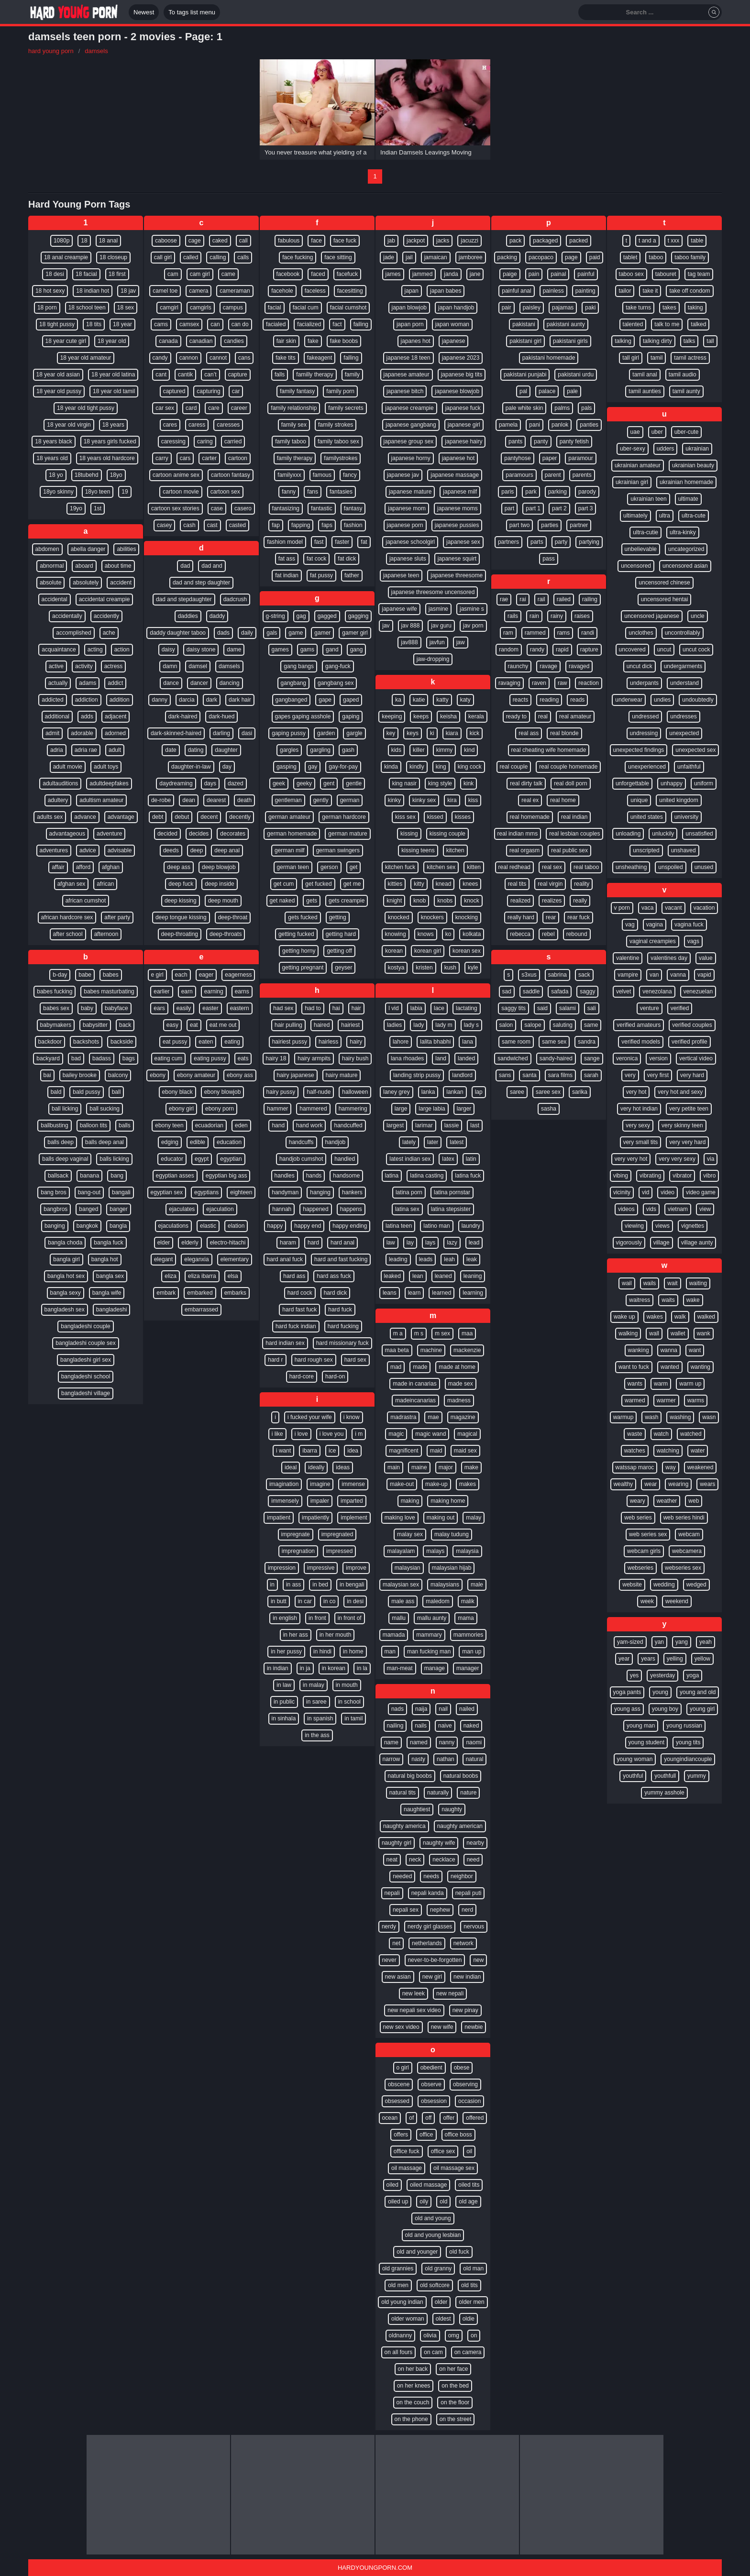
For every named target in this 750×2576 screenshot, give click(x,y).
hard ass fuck (334, 1276)
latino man (436, 1225)
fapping (300, 525)
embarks (235, 1292)
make (471, 1467)
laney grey (396, 1092)
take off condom (689, 290)
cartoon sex (225, 491)
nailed (466, 1709)
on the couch (413, 2402)
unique (639, 800)
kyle (473, 967)
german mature (347, 833)
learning (473, 1292)
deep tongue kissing (181, 917)
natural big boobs (410, 1775)
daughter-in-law (191, 766)
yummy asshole (664, 1792)
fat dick (347, 558)
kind (469, 750)
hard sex (355, 1359)
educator (172, 1159)
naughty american (460, 1826)
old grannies (397, 2268)
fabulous (288, 240)
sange (592, 1058)
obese (462, 2067)
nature (468, 1792)
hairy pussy (281, 1092)
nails (421, 1725)
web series (637, 1517)
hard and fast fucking (340, 1259)
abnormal (52, 565)
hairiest (350, 1025)
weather (667, 1500)
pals (586, 408)
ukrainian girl (632, 482)
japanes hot (415, 341)
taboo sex (631, 274)
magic (396, 1434)
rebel (548, 934)
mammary (428, 1634)
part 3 (585, 508)
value (706, 958)
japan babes (445, 290)
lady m (443, 1025)
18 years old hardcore (107, 458)
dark (211, 699)
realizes (552, 900)
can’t (210, 374)
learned (441, 1292)
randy (537, 649)
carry (161, 458)
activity (84, 666)
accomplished (73, 632)
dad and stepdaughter (184, 599)
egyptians (206, 1192)
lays (430, 1242)
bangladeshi (111, 1309)
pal (523, 391)
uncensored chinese (664, 582)
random (508, 649)
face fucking (297, 257)
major (446, 1467)
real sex (552, 867)
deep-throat (232, 917)
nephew (440, 1909)
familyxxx (289, 475)
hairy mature (342, 1075)
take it (650, 290)
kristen (424, 967)
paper (549, 458)
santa (529, 1075)
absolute (50, 582)
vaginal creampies (652, 941)
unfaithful (689, 766)
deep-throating (179, 934)
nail (443, 1709)
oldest (443, 2318)
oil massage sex (453, 2168)
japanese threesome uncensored (433, 592)
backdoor (50, 1041)
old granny (438, 2268)
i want (283, 1450)
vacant (673, 907)
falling (350, 357)
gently (321, 800)
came (228, 274)
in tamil (353, 1718)
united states (646, 817)
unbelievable (641, 549)
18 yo (56, 475)
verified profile (689, 1041)
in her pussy (286, 1651)
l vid (393, 1008)
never (389, 1960)
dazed (235, 783)
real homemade (530, 817)
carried (233, 441)
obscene (398, 2084)
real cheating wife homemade (548, 750)
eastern (239, 1008)
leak (471, 1259)
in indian (277, 1668)
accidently (106, 616)
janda (451, 274)
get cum (284, 884)
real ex (530, 800)
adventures (54, 850)
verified (680, 1008)
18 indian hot (92, 290)
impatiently (315, 1517)
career (239, 408)
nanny (447, 1742)
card (191, 408)
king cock (470, 766)
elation (236, 1225)
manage (434, 1668)
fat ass (286, 558)
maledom (437, 1601)
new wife (442, 2027)
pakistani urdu (576, 374)
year (623, 1658)
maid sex (465, 1450)
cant (160, 374)
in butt (279, 1601)
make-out (402, 1484)
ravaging (509, 683)
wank (703, 1333)
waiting (698, 1283)
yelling (675, 1658)
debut (182, 817)
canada (168, 341)
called (190, 257)
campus (233, 307)
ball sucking (104, 1108)
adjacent (115, 716)
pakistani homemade (548, 357)
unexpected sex (695, 750)
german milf (290, 850)
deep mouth (223, 900)
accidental (54, 599)
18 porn (47, 307)
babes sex (56, 1008)
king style (440, 783)
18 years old (51, 458)
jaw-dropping (433, 659)
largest (395, 1125)
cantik (185, 374)
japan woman (452, 324)
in (272, 1584)
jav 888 (410, 625)
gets (311, 900)
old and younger (417, 2251)
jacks (442, 240)
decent (209, 817)
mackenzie (467, 1350)
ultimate (688, 498)
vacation (704, 907)
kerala (476, 716)
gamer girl (354, 632)
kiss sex (405, 817)
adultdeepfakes (108, 783)
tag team (699, 274)
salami (567, 1008)
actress (113, 666)
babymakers (55, 1025)
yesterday (662, 1675)
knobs (444, 900)
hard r (275, 1359)
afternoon (106, 934)
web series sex (648, 1534)
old (443, 2201)
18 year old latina (113, 374)
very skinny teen (682, 1125)
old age (468, 2201)
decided (167, 833)
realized (520, 900)
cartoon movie (181, 491)
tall (710, 341)
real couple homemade (568, 766)
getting (337, 917)
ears (159, 1008)
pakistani (523, 324)
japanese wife (399, 608)
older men (471, 2302)
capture (237, 374)
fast (318, 542)
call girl (163, 257)
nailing (395, 1725)
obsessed (397, 2101)
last (474, 1125)
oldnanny (400, 2335)
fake (313, 341)
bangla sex (110, 1276)
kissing (409, 833)
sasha (548, 1108)
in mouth (347, 1685)
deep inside (219, 884)
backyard (48, 1058)
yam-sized (630, 1642)
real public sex (569, 850)
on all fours (399, 2352)
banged (88, 1209)
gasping (286, 766)
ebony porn (219, 1108)
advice (87, 850)
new (478, 1960)
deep (196, 850)
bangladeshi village (85, 1393)
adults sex (50, 817)
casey (164, 525)
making (410, 1500)
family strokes (335, 424)
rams (563, 632)
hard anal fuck (285, 1259)
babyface (116, 1008)
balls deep (60, 1142)
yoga (692, 1675)
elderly (189, 1242)
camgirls (200, 307)
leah (449, 1259)
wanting (700, 1367)
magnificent (403, 1450)
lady (418, 1025)
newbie (473, 2027)
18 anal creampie (66, 257)
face (316, 240)
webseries (640, 1567)
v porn (622, 907)
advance (85, 817)
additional (57, 716)
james (393, 274)
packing (507, 257)
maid (436, 1450)
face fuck (344, 240)
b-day (60, 974)
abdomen (47, 549)
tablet (630, 257)
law (390, 1242)
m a (398, 1333)
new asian (398, 1976)
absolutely (86, 582)
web (693, 1500)
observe (431, 2084)
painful (585, 274)
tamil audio (682, 374)
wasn (709, 1417)
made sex (460, 1383)
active (56, 666)
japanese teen (401, 575)
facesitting (350, 290)
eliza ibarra (202, 1276)
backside (121, 1041)
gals (271, 632)
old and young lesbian (433, 2235)
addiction (86, 699)
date (170, 750)
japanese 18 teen (408, 357)
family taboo (290, 441)
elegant (163, 1259)
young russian (684, 1725)
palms (562, 408)
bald (56, 1092)
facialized (309, 324)
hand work (309, 1125)
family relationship (294, 408)
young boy (665, 1709)
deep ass (178, 867)
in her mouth (336, 1634)
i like (277, 1434)
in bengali (352, 1584)
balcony (118, 1075)
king (441, 766)
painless (553, 290)
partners (508, 542)
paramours (519, 475)
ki (432, 733)
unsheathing (631, 867)
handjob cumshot (301, 1159)
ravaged (579, 666)
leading (398, 1259)
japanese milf (460, 491)
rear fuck (578, 917)
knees (470, 884)
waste (634, 1434)
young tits (688, 1742)
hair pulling (288, 1025)
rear (551, 917)
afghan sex (71, 884)
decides (199, 833)
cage (194, 240)
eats (243, 1058)
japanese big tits (462, 374)
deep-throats (226, 934)
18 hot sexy (50, 290)
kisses (463, 817)
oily (423, 2201)
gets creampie (346, 900)
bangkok (87, 1225)
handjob (335, 1142)
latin (471, 1159)
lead (474, 1242)
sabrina (557, 974)
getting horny (298, 950)
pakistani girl (525, 341)
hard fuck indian (296, 1326)
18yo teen (97, 491)
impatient (278, 1517)
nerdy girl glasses (430, 1926)
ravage (548, 666)
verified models (640, 1041)
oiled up (398, 2201)
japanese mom (407, 508)
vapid (704, 974)
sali (591, 1008)
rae (504, 599)
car (236, 391)
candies (233, 341)
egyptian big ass (226, 1175)
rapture (589, 649)
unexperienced (647, 766)
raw (562, 683)
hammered (313, 1108)
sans (505, 1075)
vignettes (692, 1225)
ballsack (58, 1175)
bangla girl (66, 1259)
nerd (467, 1909)
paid (594, 257)
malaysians (444, 1584)
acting (95, 649)
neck (415, 1859)
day (227, 766)
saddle (531, 991)
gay (312, 766)
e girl (157, 974)
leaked (392, 1276)
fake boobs (344, 341)
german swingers (338, 850)
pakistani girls (570, 341)
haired (322, 1025)
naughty (451, 1809)
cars (185, 458)
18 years (113, 424)
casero (243, 508)
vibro (709, 1175)
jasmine (438, 608)
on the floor (455, 2402)
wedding (664, 1584)
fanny (289, 491)
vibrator (682, 1175)
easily (183, 1008)
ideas (343, 1467)
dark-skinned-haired (176, 733)
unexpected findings (638, 750)
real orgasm (524, 850)
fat (364, 542)
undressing (644, 733)
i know (351, 1417)
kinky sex (424, 800)
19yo (76, 508)
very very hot (631, 1159)
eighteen (241, 1192)
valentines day (669, 958)
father (351, 575)
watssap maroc (635, 1467)
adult (115, 750)
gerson (329, 867)
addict (115, 683)
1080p (61, 240)
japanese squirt (457, 558)
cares (170, 424)
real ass (528, 733)
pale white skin (524, 408)
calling (218, 257)
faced (318, 274)
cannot (218, 357)
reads (577, 699)
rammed (535, 632)
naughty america (404, 1826)
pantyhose (517, 458)
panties (589, 424)
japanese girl (464, 424)
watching (668, 1450)
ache (109, 632)
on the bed (455, 2385)
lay (410, 1242)
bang (116, 1175)
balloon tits (93, 1125)
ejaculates (182, 1209)
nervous (473, 1926)
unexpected (684, 733)
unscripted (646, 850)
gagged (327, 616)
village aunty (697, 1242)
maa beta (397, 1350)
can (215, 324)
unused (704, 867)
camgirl (169, 307)
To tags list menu (191, 12)
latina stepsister (451, 1209)
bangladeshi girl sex (85, 1359)
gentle (354, 783)
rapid (562, 649)
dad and (211, 565)
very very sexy (677, 1159)
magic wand (430, 1434)
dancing (230, 683)
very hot (636, 1092)
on (474, 2335)
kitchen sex (441, 867)
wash (651, 1417)
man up (471, 1651)
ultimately (635, 515)
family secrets (345, 408)
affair (58, 867)
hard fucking (343, 1326)
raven (539, 683)
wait (672, 1283)
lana (467, 1041)
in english (285, 1618)
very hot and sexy (680, 1092)
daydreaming (175, 783)
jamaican (435, 257)
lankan (454, 1092)
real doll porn (570, 783)
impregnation (298, 1551)
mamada (394, 1634)
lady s (471, 1025)
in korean (333, 1668)
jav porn (473, 625)
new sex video (401, 2027)
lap (479, 1092)
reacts (521, 699)
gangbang (293, 683)
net (396, 1943)
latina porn (409, 1192)
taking (695, 307)
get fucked (318, 884)
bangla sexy (65, 1292)
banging (54, 1225)
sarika (579, 1092)
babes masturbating (109, 991)
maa (467, 1333)
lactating (466, 1008)
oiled (392, 2184)
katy (465, 699)
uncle (698, 616)
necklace (443, 1859)
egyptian (231, 1159)
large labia (432, 1108)
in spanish (320, 1718)
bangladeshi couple (85, 1326)
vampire (628, 974)
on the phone (411, 2419)
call (243, 240)
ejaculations (173, 1225)
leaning (472, 1276)
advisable (120, 850)
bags (128, 1058)
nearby (475, 1842)
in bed (320, 1584)
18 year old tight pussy (85, 408)
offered (475, 2117)
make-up (436, 1484)
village (661, 1242)
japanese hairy (463, 441)
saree (517, 1092)
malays (435, 1551)
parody (587, 491)
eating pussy (210, 1058)
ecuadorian (209, 1125)
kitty (419, 884)
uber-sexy (632, 448)
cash (189, 525)
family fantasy (297, 391)
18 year (122, 324)
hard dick (335, 1292)
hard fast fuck (299, 1309)
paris (507, 491)
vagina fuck (689, 924)
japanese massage (454, 475)
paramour (580, 458)
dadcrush (235, 599)
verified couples (692, 1025)
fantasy (353, 508)
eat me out (223, 1025)
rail (541, 599)
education (229, 1142)
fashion (353, 525)
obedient (431, 2067)
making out (441, 1517)
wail (627, 1283)
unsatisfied (699, 833)
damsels (96, 51)
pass (548, 558)
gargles (289, 750)
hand (278, 1125)
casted (237, 525)
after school (68, 934)
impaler (319, 1500)
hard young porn (51, 51)
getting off (339, 950)
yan (659, 1642)
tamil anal (644, 374)
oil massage (406, 2168)
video (667, 1192)
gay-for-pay (343, 766)
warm (661, 1383)
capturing (208, 391)
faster (342, 542)
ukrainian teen (648, 498)
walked (706, 1316)
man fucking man (429, 1651)
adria (56, 750)
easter (210, 1008)
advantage (121, 817)
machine (431, 1350)
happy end (307, 1225)
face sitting (338, 257)
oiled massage (428, 2184)
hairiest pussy (289, 1041)
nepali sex (406, 1909)
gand (332, 649)
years (648, 1658)
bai (47, 1075)
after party (117, 917)
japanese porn (405, 525)
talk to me (666, 324)
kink (468, 783)
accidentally (67, 616)
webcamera (687, 1551)
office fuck (406, 2151)
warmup (623, 1417)
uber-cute (686, 432)
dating (196, 750)
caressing (173, 441)
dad (185, 565)
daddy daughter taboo (178, 632)
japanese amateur (407, 374)
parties (549, 525)
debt (157, 817)
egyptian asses (175, 1175)
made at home (457, 1367)
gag (301, 616)
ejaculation (219, 1209)
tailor (624, 290)
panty (541, 441)
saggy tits (513, 1008)
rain (534, 616)
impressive (320, 1567)
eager (206, 974)
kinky (394, 800)
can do (240, 324)
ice (332, 1450)
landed (466, 1058)
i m (359, 1434)
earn (187, 991)
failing (360, 324)
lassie (451, 1125)
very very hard (687, 1142)
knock (471, 900)
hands (314, 1175)
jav (385, 625)
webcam (689, 1534)
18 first (117, 274)
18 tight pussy (57, 324)
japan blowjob (409, 307)
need (473, 1859)
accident (121, 582)
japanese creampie (409, 408)
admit (52, 733)
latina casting (426, 1175)
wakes (655, 1316)
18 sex (125, 307)
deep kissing (181, 900)
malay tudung (451, 1534)
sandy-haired (556, 1058)
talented (633, 324)
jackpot (416, 240)
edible (197, 1142)
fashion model (285, 542)
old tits (469, 2285)
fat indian (286, 575)
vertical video (696, 1058)
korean (394, 950)
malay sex (410, 1534)
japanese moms (457, 508)
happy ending (349, 1225)
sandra (587, 1041)
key (391, 733)
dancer (199, 683)
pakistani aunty (566, 324)
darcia (187, 699)
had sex (283, 1008)
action (122, 649)
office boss (458, 2134)
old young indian (402, 2302)
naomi (474, 1742)
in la (362, 1668)
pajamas (563, 307)
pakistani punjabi (525, 374)
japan (412, 290)
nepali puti (468, 1893)
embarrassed (201, 1309)
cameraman (235, 290)
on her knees (413, 2385)
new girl (432, 1976)
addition (120, 699)
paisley (531, 307)
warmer (666, 1400)
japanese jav (403, 475)
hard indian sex (284, 1343)
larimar (424, 1125)
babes (111, 974)
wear (650, 1484)
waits (668, 1300)
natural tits (402, 1792)
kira (451, 800)
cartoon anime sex (176, 475)
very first (658, 1075)
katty (442, 699)
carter (209, 458)
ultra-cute (694, 515)
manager (467, 1668)
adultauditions (60, 783)
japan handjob (456, 307)
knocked (398, 917)
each (181, 974)
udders (665, 448)
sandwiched (512, 1058)
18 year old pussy (58, 391)
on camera (468, 2352)
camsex (189, 324)
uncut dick (639, 666)
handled (344, 1159)
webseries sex (683, 1567)
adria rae (86, 750)
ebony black (177, 1092)
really (580, 900)
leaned (443, 1276)
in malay (313, 1685)
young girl (702, 1709)
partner (579, 525)
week (647, 1601)
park (530, 491)
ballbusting (54, 1125)
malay (473, 1517)
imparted (352, 1500)
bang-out (89, 1192)
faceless (315, 290)
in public (284, 1701)
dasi (247, 733)
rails (512, 616)
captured (174, 391)
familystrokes (340, 458)
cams (161, 324)
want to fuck (633, 1367)
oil (469, 2151)
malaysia (467, 1551)
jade (388, 257)
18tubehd (87, 475)
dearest (216, 800)
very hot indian (639, 1108)
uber (657, 432)
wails (649, 1283)
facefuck (347, 274)
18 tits (93, 324)
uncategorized (686, 549)
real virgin (550, 884)
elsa (233, 1276)
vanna (678, 974)
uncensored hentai (664, 599)
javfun (437, 642)
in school (349, 1701)
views (662, 1225)
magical (467, 1434)
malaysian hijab (452, 1567)
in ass (293, 1584)
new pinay (465, 2010)
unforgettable (632, 783)
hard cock (299, 1292)
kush (450, 967)
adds (87, 716)
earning (213, 991)
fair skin (286, 341)
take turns (638, 307)
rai (522, 599)
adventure (109, 833)
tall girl (630, 357)
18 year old (112, 341)
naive (445, 1725)
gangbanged (292, 699)
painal (558, 274)
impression (282, 1567)
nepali (392, 1893)
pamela (508, 424)
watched (691, 1434)
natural (475, 1759)
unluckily (663, 833)
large (401, 1108)
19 (124, 491)
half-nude (319, 1092)
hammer (277, 1108)
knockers (432, 917)
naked (471, 1725)
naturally (438, 1792)
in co (329, 1601)
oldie (468, 2318)
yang (681, 1642)
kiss (473, 800)
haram (288, 1242)
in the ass (317, 1735)
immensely (284, 1500)
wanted (670, 1367)
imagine (320, 1484)
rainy (557, 616)
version (658, 1058)
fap (276, 525)
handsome (346, 1175)
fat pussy (321, 575)
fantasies (341, 491)
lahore (400, 1041)
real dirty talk (526, 783)
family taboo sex (338, 441)
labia (416, 1008)
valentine (627, 958)
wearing (678, 1484)
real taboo (586, 867)
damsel (197, 666)
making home (447, 1500)
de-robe (161, 800)
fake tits (285, 357)
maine (419, 1467)
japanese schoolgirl (410, 542)
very (630, 1075)
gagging (358, 616)
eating (232, 1041)
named (419, 1742)
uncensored (636, 565)
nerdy (389, 1926)
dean (188, 800)
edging (169, 1142)
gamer (322, 632)
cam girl (200, 274)
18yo (116, 475)
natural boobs (460, 1775)
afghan (111, 867)
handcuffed (348, 1125)
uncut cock (696, 649)
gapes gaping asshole (303, 716)
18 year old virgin (68, 424)
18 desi (54, 274)
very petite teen (688, 1108)
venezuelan (698, 991)
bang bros (53, 1192)
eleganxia (196, 1259)
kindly (416, 766)
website (632, 1584)
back (125, 1025)
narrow (391, 1759)
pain (534, 274)
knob (419, 900)
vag (629, 924)
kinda (391, 766)
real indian (574, 817)
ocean (390, 2117)
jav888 (409, 642)
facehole (282, 290)
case (217, 508)
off (428, 2117)
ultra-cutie (645, 532)
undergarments (683, 666)
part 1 (533, 508)
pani (534, 424)
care (213, 408)
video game (701, 1192)
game (295, 632)
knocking (466, 917)
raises (582, 616)
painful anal (516, 290)
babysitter (95, 1025)
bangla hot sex (66, 1276)
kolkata (472, 934)
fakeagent (319, 357)
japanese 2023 (461, 357)
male (477, 1584)
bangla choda (65, 1242)
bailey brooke (80, 1075)
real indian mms (517, 833)
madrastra (403, 1417)
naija (421, 1709)
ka (398, 699)
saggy (587, 991)
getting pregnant (303, 967)
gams (307, 649)
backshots (86, 1041)
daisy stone (201, 649)
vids (651, 1209)
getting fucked (296, 934)
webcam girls (644, 1551)
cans (244, 357)
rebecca (520, 934)
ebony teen (169, 1125)
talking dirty (657, 341)
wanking (638, 1350)
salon (506, 1025)
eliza (170, 1276)
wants (635, 1383)
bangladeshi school (85, 1376)
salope (532, 1025)
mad (395, 1367)
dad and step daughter (201, 582)
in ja (305, 1668)
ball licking (65, 1108)
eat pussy (175, 1041)
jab (391, 240)
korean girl (427, 950)
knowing (395, 934)
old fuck (459, 2251)
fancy (350, 475)
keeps (421, 716)
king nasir (404, 783)
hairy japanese (295, 1075)
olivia (429, 2335)
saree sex (548, 1092)
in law (283, 1685)
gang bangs (299, 666)
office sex (443, 2151)
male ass (402, 1601)
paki (590, 307)
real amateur (575, 716)
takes (669, 307)
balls (125, 1125)
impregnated (337, 1534)
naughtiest (417, 1809)
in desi (355, 1601)
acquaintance (59, 649)
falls (280, 374)
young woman (635, 1759)
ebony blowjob (222, 1092)
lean (417, 1276)
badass (101, 1058)
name (391, 1742)
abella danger (88, 549)
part (510, 508)
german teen (293, 867)
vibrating (650, 1175)
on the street (456, 2419)
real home (562, 800)
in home (353, 1651)
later (432, 1142)
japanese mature (410, 491)
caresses (228, 424)
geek (279, 783)
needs (431, 1876)
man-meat (400, 1668)
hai (336, 1008)
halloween (355, 1092)
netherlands (427, 1943)
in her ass (295, 1634)
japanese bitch (404, 391)
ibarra (309, 1450)
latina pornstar (452, 1192)
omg (453, 2335)
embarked (199, 1292)
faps (326, 525)
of (411, 2117)
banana (89, 1175)
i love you (332, 1434)
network (463, 1943)
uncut (664, 649)
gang (356, 649)
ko (448, 934)
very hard (692, 1075)
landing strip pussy (417, 1075)
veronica (627, 1058)
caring (205, 441)
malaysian (407, 1567)
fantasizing (285, 508)
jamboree (471, 257)
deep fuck (180, 884)
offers (401, 2134)
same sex (554, 1041)
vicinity (621, 1192)
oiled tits (468, 2184)
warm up (690, 1383)
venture (649, 1008)
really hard (520, 917)
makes (467, 1484)
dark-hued (221, 716)
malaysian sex (401, 1584)
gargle (354, 733)
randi (587, 632)
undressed (645, 716)
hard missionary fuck (342, 1343)
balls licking (114, 1159)
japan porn (410, 324)
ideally (316, 1467)
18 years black (53, 441)
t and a (647, 240)
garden (326, 733)
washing (680, 1417)
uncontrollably (682, 632)
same (591, 1025)
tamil (656, 357)
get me (352, 884)
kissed (435, 817)
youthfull (665, 1775)
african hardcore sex (67, 917)
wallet (678, 1333)
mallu (399, 1618)
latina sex (407, 1209)
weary (637, 1500)
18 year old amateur (85, 357)
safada (559, 991)
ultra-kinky (683, 532)
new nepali (449, 1993)
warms (695, 1400)
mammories (468, 1634)
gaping (350, 716)
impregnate (295, 1534)
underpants (644, 683)
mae (433, 1417)
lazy (452, 1242)
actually (58, 683)
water (698, 1450)
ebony (157, 1075)
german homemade (292, 833)
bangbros (55, 1209)
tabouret (665, 274)
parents (582, 475)
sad (506, 991)
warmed (635, 1400)
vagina (654, 924)
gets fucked (302, 917)
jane (475, 274)
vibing (620, 1175)
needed (402, 1876)
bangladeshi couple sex (85, 1343)
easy (172, 1025)
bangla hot (104, 1259)
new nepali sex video (414, 2010)
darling (221, 733)
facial (274, 307)
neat (391, 1859)
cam (172, 274)
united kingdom (678, 800)
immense (353, 1484)
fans (312, 491)
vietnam (678, 1209)
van (654, 974)
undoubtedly (697, 699)
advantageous (67, 833)
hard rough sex (314, 1359)
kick (475, 733)
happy (275, 1225)
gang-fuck (338, 666)
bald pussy (86, 1092)
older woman (407, 2318)
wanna (669, 1350)
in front (317, 1618)
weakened (700, 1467)
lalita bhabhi (435, 1041)
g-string (275, 616)
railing (589, 599)
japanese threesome (456, 575)
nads (397, 1709)
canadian (201, 341)
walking (628, 1333)
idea (352, 1450)
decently (240, 817)
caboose (165, 240)
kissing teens (417, 850)
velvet (623, 991)
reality (581, 884)
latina (392, 1175)
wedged (696, 1584)
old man (473, 2268)
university (686, 817)
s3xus (528, 974)
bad (76, 1058)
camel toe (165, 290)
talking (623, 341)
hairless (328, 1041)
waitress (639, 1300)
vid (645, 1192)
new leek (413, 1993)
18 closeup (113, 257)
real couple (514, 766)
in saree (316, 1701)
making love (400, 1517)
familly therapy (314, 374)
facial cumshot (348, 307)
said (542, 1008)
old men (398, 2285)
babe (84, 974)
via (710, 1159)
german (350, 800)
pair (506, 307)
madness (459, 1400)
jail (409, 257)
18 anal (108, 240)
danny (159, 699)
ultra (664, 515)
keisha (448, 716)
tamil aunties (645, 391)
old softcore (435, 2285)
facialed (276, 324)
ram (508, 632)
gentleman (288, 800)
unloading (628, 833)
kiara (452, 733)
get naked (282, 900)
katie (419, 699)
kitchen (455, 850)
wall (654, 1333)
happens (351, 1209)
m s (418, 1333)
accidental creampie (104, 599)
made (420, 1367)
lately (409, 1142)
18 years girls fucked (110, 441)
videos (626, 1209)
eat (194, 1025)
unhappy (672, 783)
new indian (467, 1976)
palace (547, 391)
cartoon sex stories (175, 508)
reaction (588, 683)
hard (313, 1242)
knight (394, 900)
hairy (356, 1041)
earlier (161, 991)
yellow (702, 1658)
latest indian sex (409, 1159)
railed (564, 599)
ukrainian (697, 448)
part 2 (559, 508)
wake (693, 1300)
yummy (696, 1775)
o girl (403, 2067)
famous (322, 475)
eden (241, 1125)
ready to (516, 716)
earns (242, 991)
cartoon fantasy (230, 475)
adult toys (106, 766)
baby (87, 1008)
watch (661, 1434)
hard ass (294, 1276)
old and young (433, 2218)
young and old (698, 1692)
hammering (353, 1108)
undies (662, 699)
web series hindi (684, 1517)
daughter (226, 750)
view (705, 1209)
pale (572, 391)
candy (160, 357)
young (660, 1692)
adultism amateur (101, 800)
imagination (283, 1484)
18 (84, 240)
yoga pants (627, 1692)
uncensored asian (685, 565)
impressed (339, 1551)
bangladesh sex (64, 1309)
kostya (396, 967)
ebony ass (240, 1075)
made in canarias (414, 1383)
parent (553, 475)
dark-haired (183, 716)
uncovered (632, 649)
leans (390, 1292)
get (354, 867)
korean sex (466, 950)
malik (467, 1601)
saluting (563, 1025)
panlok (559, 424)
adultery (58, 800)
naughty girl (396, 1842)
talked (698, 324)
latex (448, 1159)
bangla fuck (108, 1242)
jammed (422, 274)
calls (243, 257)
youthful (633, 1775)
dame (234, 649)
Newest (143, 12)
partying (589, 542)
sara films (560, 1075)
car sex (164, 408)
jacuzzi (469, 240)
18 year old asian (58, 374)
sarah (591, 1075)
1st (97, 508)
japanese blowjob (457, 391)
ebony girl (181, 1108)
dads (223, 632)
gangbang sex (335, 683)
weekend (676, 1601)
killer (419, 750)
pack (515, 240)
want (695, 1350)
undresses (683, 716)
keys (413, 733)
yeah (705, 1642)
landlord (462, 1075)
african (105, 884)
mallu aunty (431, 1618)
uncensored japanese (651, 616)
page (571, 257)
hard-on (335, 1376)
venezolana (657, 991)
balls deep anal (104, 1142)
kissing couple (447, 833)
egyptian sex (167, 1192)
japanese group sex (409, 441)
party (561, 542)
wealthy (623, 1484)
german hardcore (343, 817)
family (352, 374)
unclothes (641, 632)
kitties (395, 884)
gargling (320, 750)
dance (171, 683)
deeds (171, 850)
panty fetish (574, 441)
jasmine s (472, 608)
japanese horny (410, 458)
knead (444, 884)
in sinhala (284, 1718)
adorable (82, 733)
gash (348, 750)
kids (396, 750)
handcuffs (301, 1142)
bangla (118, 1225)
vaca (647, 907)
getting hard (341, 934)
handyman (285, 1192)
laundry (471, 1225)
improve (356, 1567)
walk (680, 1316)
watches (634, 1450)
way (670, 1467)
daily (247, 632)
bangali (121, 1192)
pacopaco (541, 257)
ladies (394, 1025)
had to (312, 1008)
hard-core (301, 1376)
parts (536, 542)
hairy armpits (314, 1058)
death (244, 800)
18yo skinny (58, 491)
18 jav (128, 290)
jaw (460, 642)
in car (305, 1601)
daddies (188, 616)
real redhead (514, 867)
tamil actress (690, 357)
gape (325, 699)
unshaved (683, 850)
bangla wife (106, 1292)
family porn (340, 391)
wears (707, 1484)
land (440, 1058)
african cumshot (86, 900)
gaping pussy (289, 733)
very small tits (640, 1142)
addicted (52, 699)
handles (285, 1175)
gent (328, 783)
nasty (418, 1759)
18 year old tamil (114, 391)
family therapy (295, 458)
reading (549, 699)
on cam (433, 2352)
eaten (206, 1041)
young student (646, 1742)
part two (519, 525)
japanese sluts (407, 558)
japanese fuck (463, 408)
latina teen (399, 1225)
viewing (634, 1225)
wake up (624, 1316)
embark (166, 1292)
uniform (703, 783)
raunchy (518, 666)
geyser (343, 967)
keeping (392, 716)
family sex (294, 424)
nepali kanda (427, 1893)
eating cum (168, 1058)
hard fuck (340, 1309)
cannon (188, 357)
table (697, 240)
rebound (576, 934)
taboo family (690, 257)
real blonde (564, 733)
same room (516, 1041)
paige (510, 274)
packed (578, 240)
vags (693, 941)
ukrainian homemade (686, 482)
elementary (235, 1259)
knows (426, 934)
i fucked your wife (309, 1417)
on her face (453, 2369)
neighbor (462, 1876)
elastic (208, 1225)
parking (557, 491)
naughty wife (439, 1842)
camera (198, 290)
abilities (126, 549)
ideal (291, 1467)
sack (584, 974)
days (210, 783)
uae (635, 432)
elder (163, 1242)
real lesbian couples (574, 833)
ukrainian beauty (693, 465)
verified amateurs (639, 1025)
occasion (469, 2101)
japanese (453, 341)
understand (684, 683)
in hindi (322, 1651)
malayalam (401, 1551)
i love (301, 1434)
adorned (115, 733)
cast (212, 525)
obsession (434, 2101)
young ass (627, 1709)
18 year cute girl (65, 341)
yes (634, 1675)
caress (196, 424)
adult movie (67, 766)
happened (315, 1209)
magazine (463, 1417)
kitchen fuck (400, 867)
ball (116, 1092)
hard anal (342, 1242)
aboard (84, 565)
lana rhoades (407, 1058)
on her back (413, 2369)
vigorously (629, 1242)
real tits (517, 884)
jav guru (441, 625)
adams (87, 683)
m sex (442, 1333)
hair (356, 1008)
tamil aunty (686, 391)
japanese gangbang (411, 424)
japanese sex (463, 542)
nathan (445, 1759)
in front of (350, 1618)
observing (465, 2084)
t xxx (674, 240)
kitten (474, 867)
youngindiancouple (688, 1759)
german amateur (289, 817)
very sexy (638, 1125)
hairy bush (355, 1058)
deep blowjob (219, 867)
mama (466, 1618)
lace (439, 1008)
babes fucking (54, 991)
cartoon (237, 458)
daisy (168, 649)
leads (426, 1259)
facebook (288, 274)
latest (456, 1142)
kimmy (444, 750)
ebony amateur (196, 1075)
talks (689, 341)
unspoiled (670, 867)
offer (448, 2117)
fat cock (316, 558)
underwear (628, 699)
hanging (320, 1192)
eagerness (238, 974)
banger (118, 1209)
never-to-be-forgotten (435, 1960)
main (393, 1467)
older (441, 2302)
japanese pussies (457, 525)
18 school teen (87, 307)
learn (414, 1292)
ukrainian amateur (638, 465)
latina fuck (468, 1175)
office (426, 2134)
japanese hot (458, 458)
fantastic (321, 508)
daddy (217, 616)
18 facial (86, 274)
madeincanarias (415, 1400)
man (390, 1651)
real (543, 716)
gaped (351, 699)
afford (83, 867)
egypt (202, 1159)
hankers (352, 1192)
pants (515, 441)
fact (337, 324)
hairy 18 (276, 1058)
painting (585, 290)
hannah (281, 1209)
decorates (232, 833)
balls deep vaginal (65, 1159)
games (280, 649)
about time (118, 565)
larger (464, 1108)
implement (354, 1517)
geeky (304, 783)
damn (170, 666)
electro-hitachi (228, 1242)
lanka (428, 1092)
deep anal (227, 850)
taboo (656, 257)
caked (220, 240)
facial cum (306, 307)
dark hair (240, 699)
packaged (545, 240)
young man (641, 1725)
